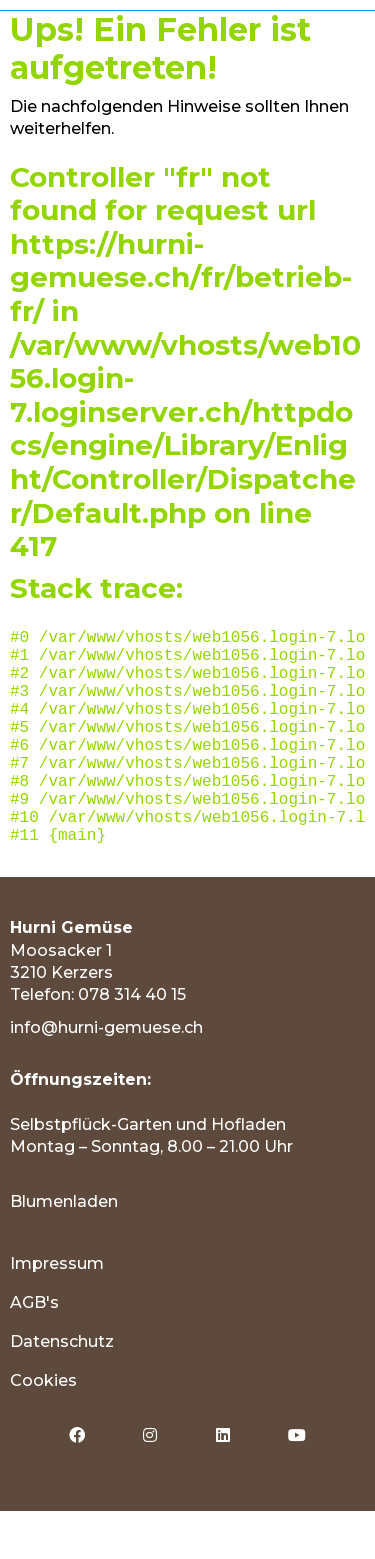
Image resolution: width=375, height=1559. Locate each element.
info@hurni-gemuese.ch (106, 1075)
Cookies (43, 1428)
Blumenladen (64, 1249)
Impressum (57, 1311)
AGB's (34, 1350)
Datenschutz (62, 1389)
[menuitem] (187, 1311)
